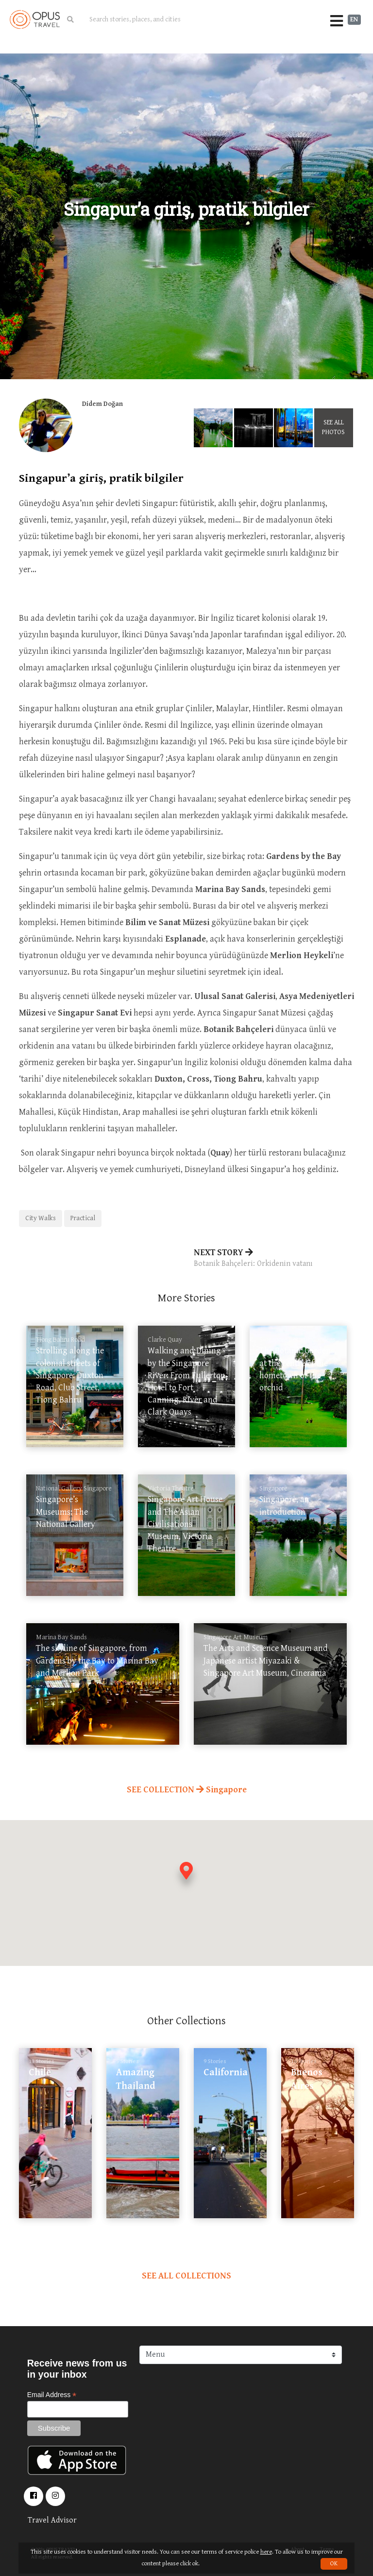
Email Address (52, 2395)
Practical (82, 1218)
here (266, 2552)
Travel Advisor (52, 2520)
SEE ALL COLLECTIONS (186, 2276)
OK (334, 2563)
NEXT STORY (274, 1258)
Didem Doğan (102, 404)
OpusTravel (34, 19)
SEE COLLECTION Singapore (187, 1790)
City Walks (40, 1218)
